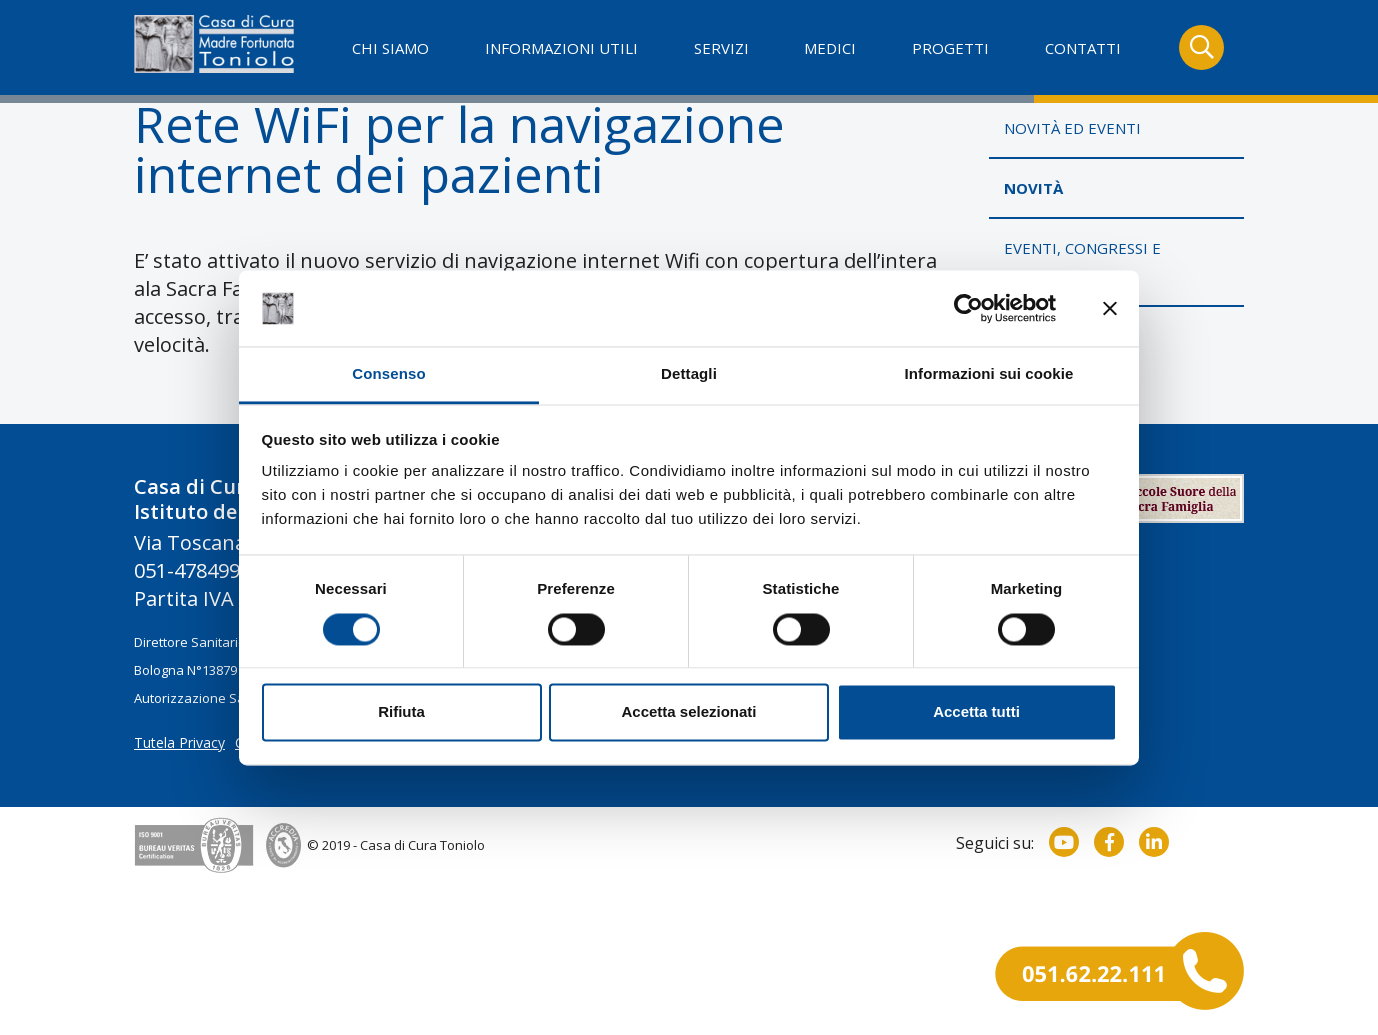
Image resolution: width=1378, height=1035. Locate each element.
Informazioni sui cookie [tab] (989, 374)
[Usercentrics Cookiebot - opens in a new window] (968, 308)
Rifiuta (401, 712)
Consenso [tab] (388, 374)
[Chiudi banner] (1110, 308)
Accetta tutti (976, 712)
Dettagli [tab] (689, 374)
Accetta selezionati (688, 712)
